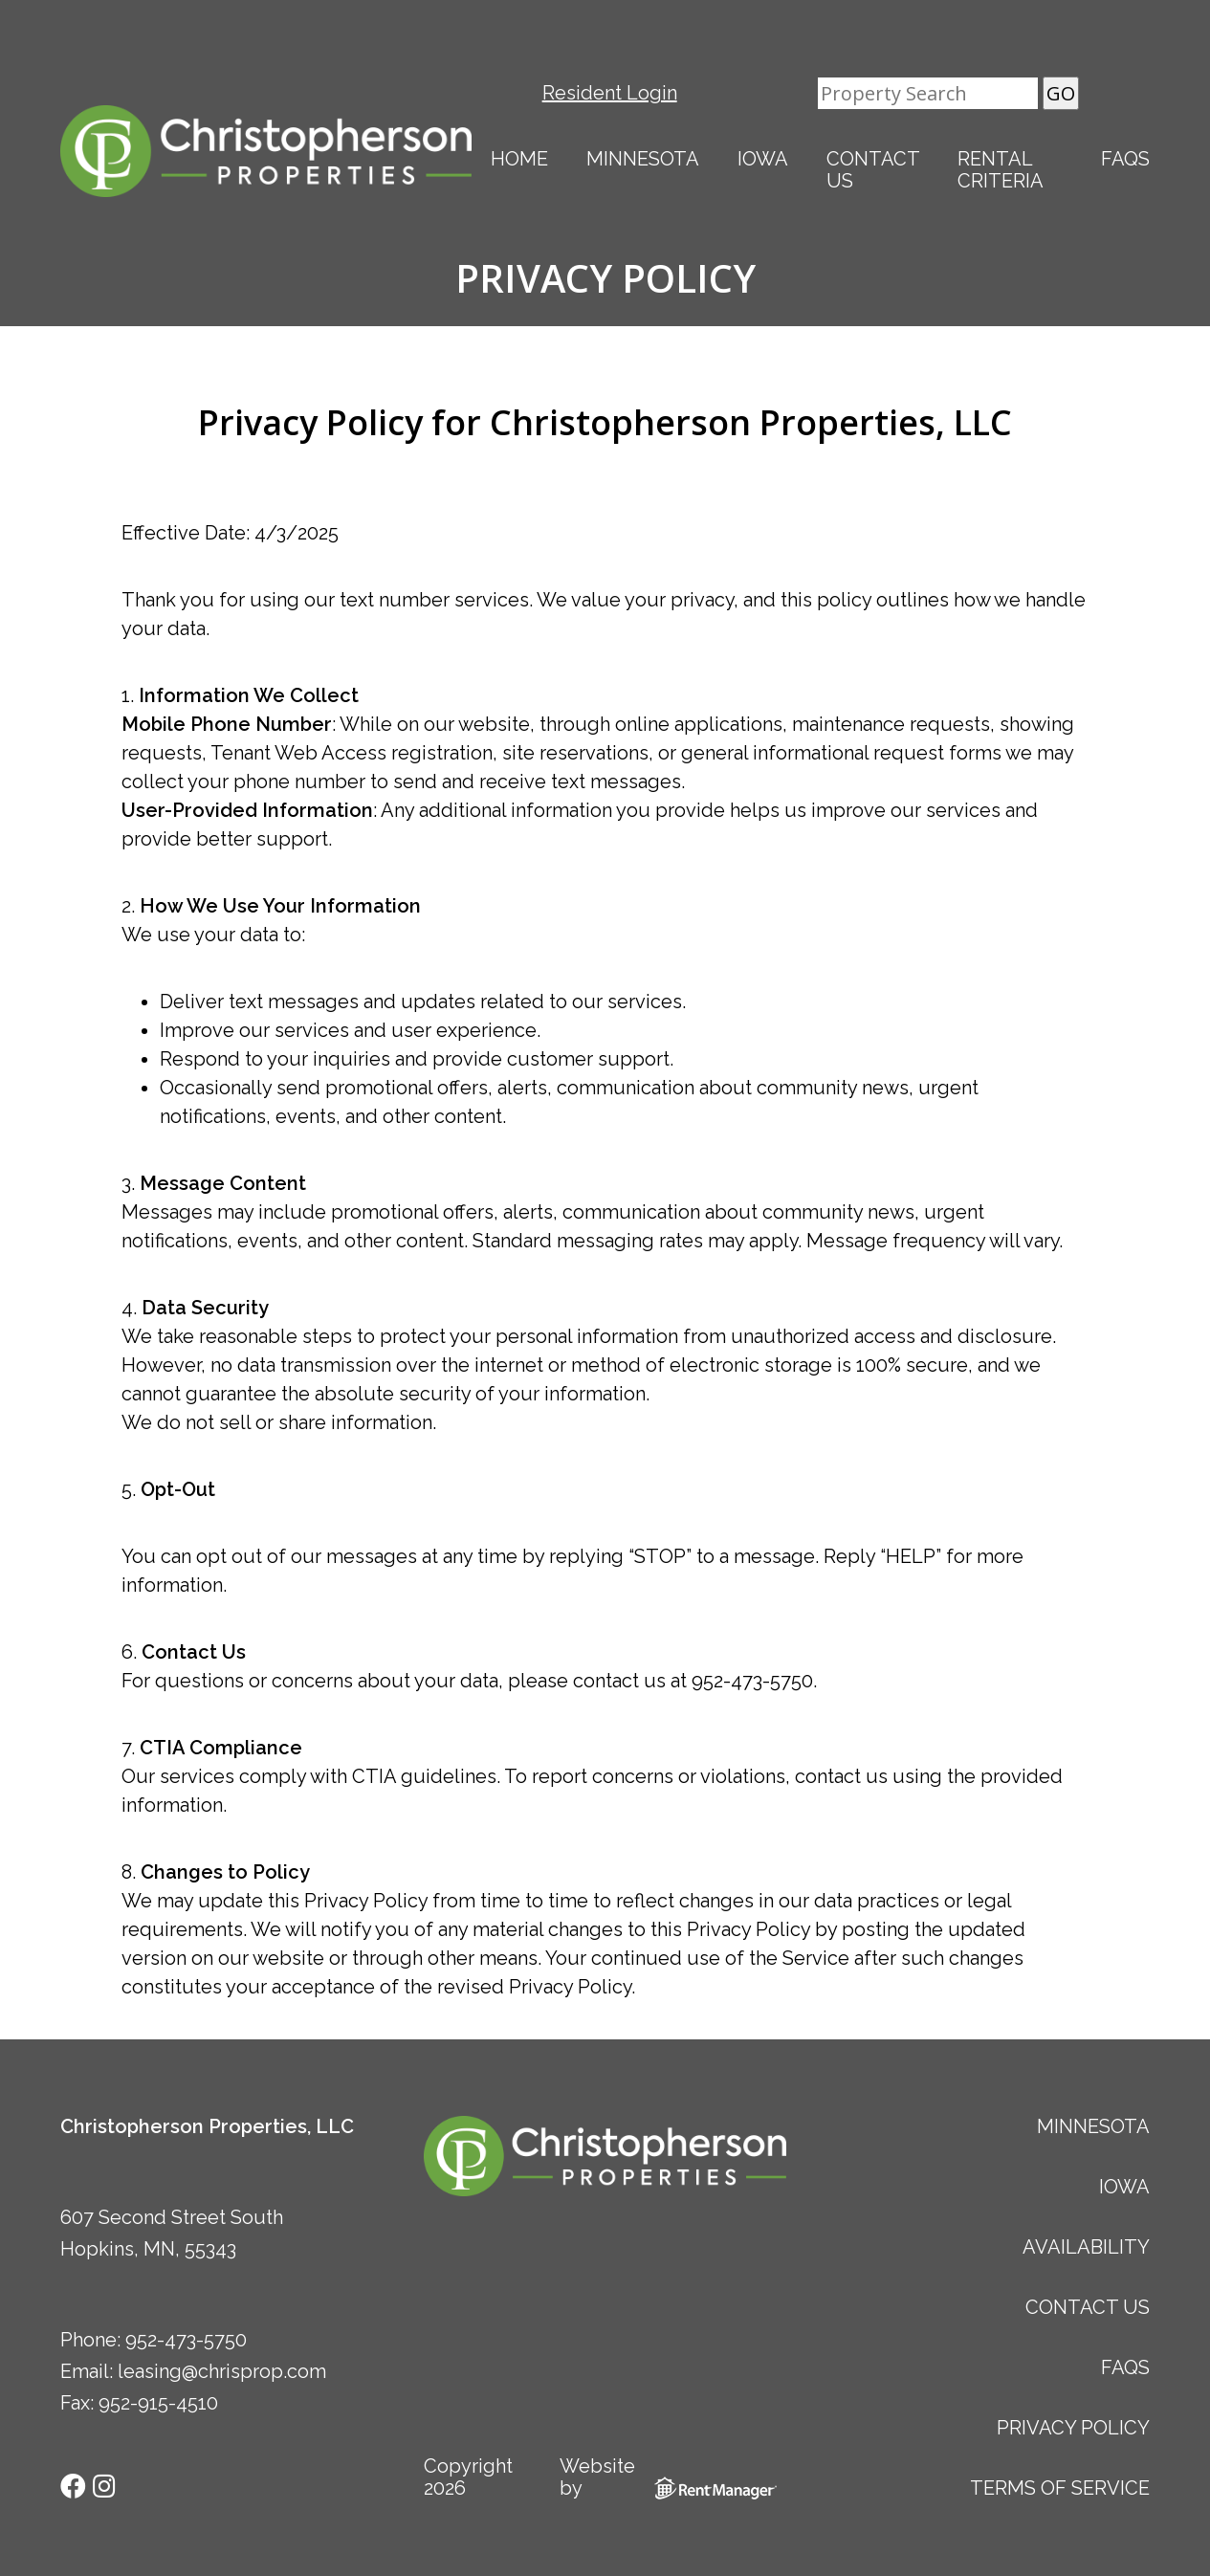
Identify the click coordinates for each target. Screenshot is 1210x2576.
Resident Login (609, 93)
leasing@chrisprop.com (222, 2371)
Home (519, 158)
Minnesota (642, 158)
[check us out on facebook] (75, 2485)
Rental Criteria (1000, 169)
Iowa (762, 158)
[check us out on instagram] (104, 2485)
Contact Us (873, 169)
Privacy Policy (1073, 2427)
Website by (673, 2477)
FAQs (1125, 158)
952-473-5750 (186, 2339)
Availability (1086, 2246)
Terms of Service (1060, 2488)
